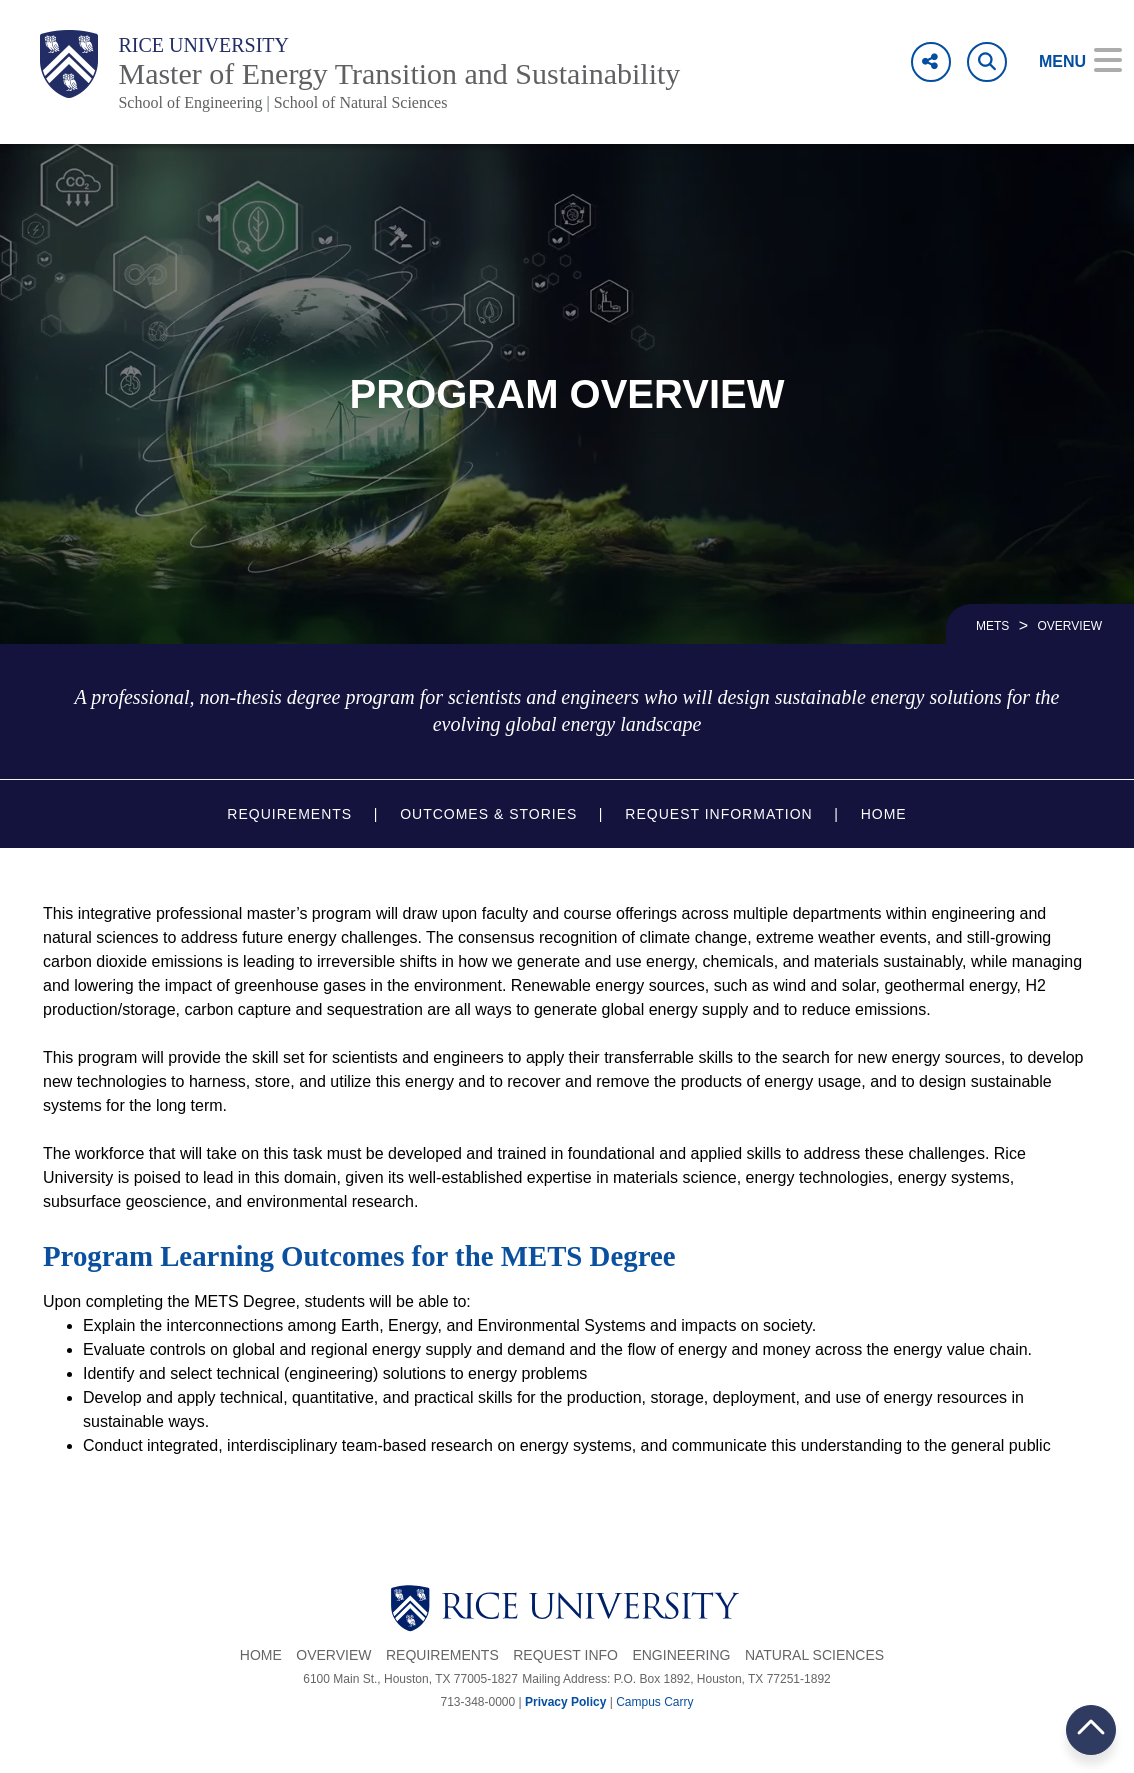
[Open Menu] (1066, 62)
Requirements (289, 814)
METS (992, 626)
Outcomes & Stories (488, 814)
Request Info (565, 1655)
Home (884, 814)
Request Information (718, 814)
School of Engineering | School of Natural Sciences (282, 102)
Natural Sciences (814, 1655)
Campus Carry (654, 1702)
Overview (333, 1655)
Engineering (681, 1655)
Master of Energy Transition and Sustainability (399, 73)
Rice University (203, 45)
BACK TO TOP (1091, 1729)
